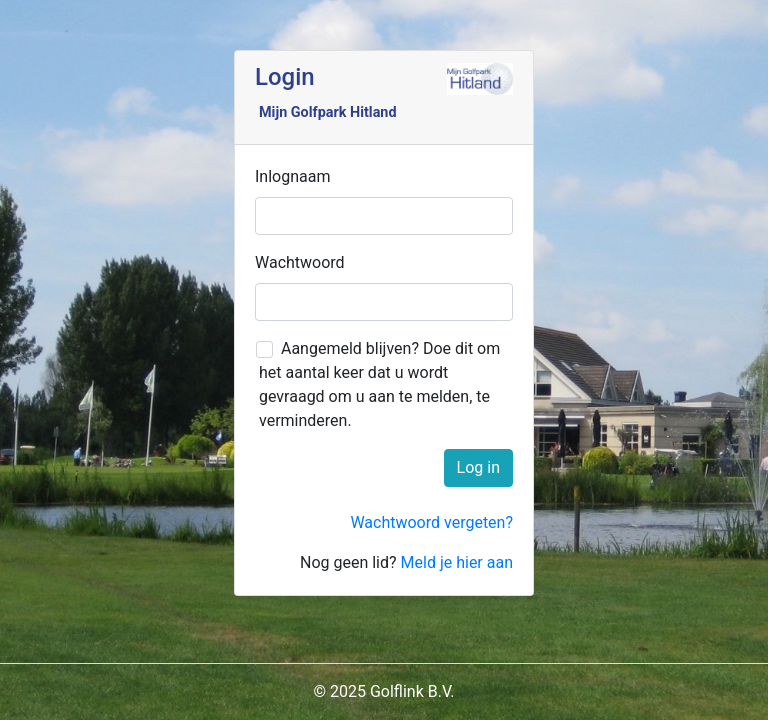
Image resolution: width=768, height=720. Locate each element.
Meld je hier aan (457, 562)
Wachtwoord (300, 262)
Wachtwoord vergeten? (431, 522)
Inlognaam (292, 176)
